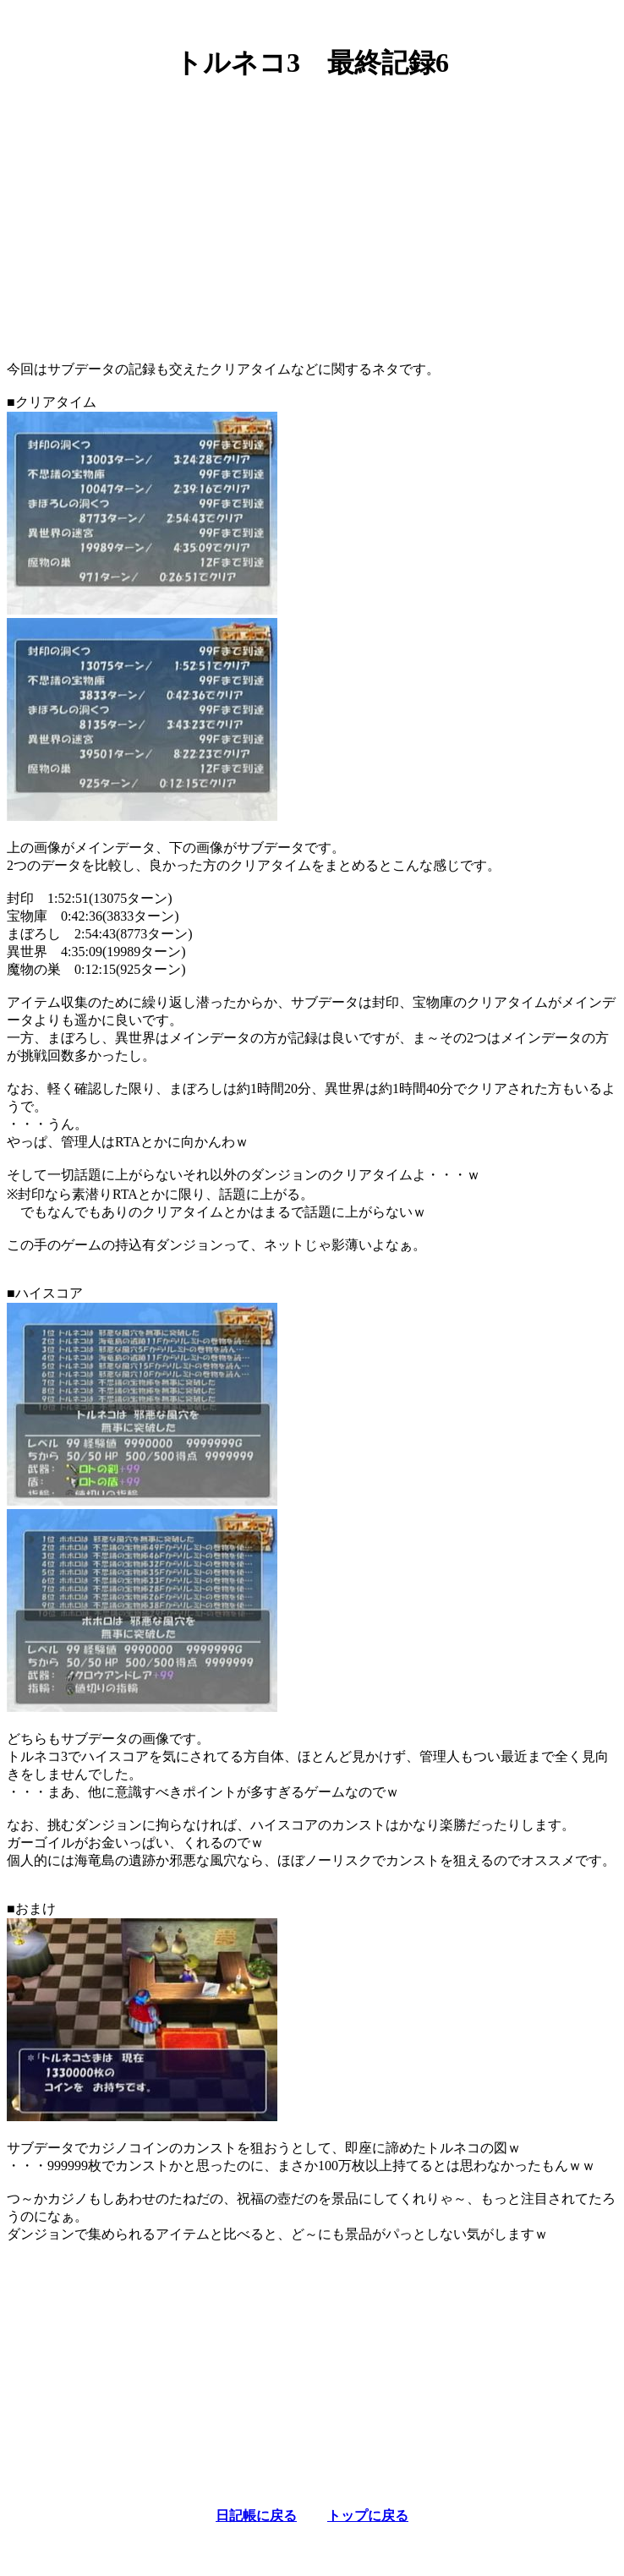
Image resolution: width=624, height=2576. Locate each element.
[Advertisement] (312, 214)
